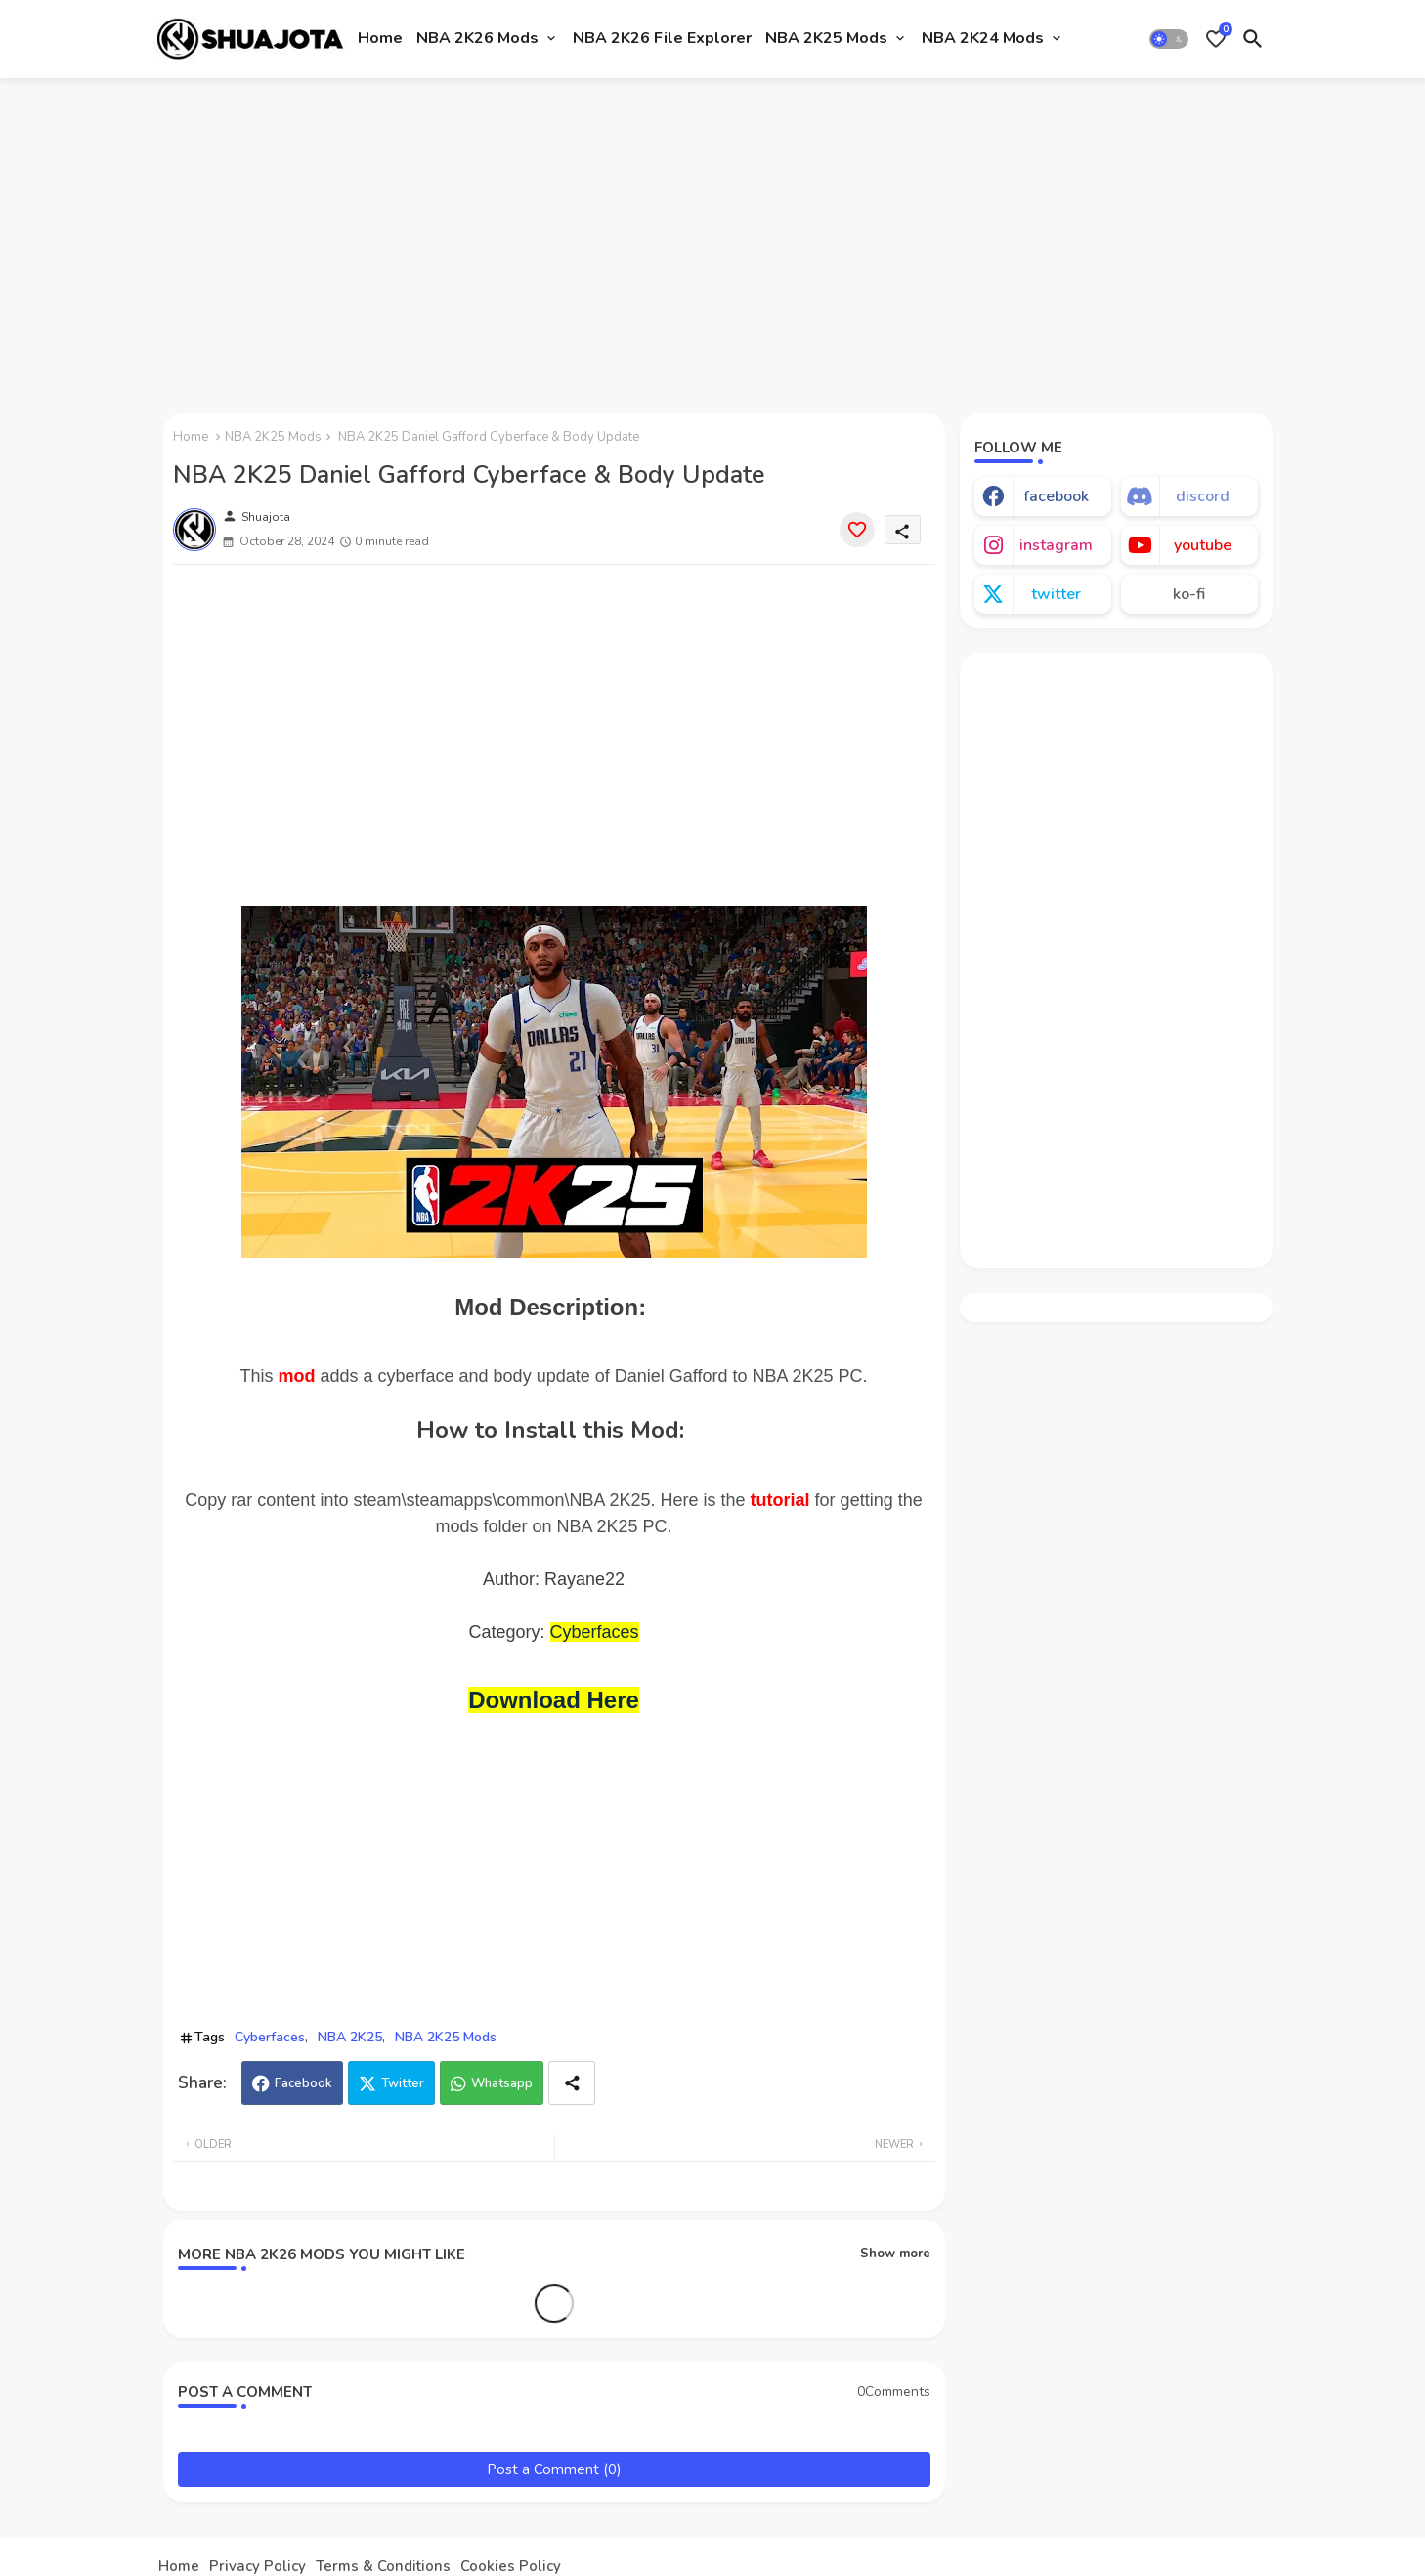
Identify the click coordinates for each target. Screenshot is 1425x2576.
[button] (1168, 39)
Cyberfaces (594, 1632)
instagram (1056, 545)
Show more (895, 2253)
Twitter (402, 2083)
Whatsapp (502, 2083)
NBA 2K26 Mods (477, 38)
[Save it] (857, 529)
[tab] (380, 39)
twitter (1056, 594)
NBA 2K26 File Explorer (662, 38)
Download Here (553, 1700)
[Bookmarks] (1216, 39)
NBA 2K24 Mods (983, 38)
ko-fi (1189, 594)
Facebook (303, 2083)
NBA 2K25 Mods (826, 38)
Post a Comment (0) (554, 2469)
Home (380, 38)
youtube (1202, 545)
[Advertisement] (713, 237)
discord (1203, 496)
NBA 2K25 (350, 2037)
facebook (1056, 496)
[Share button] (571, 2083)
